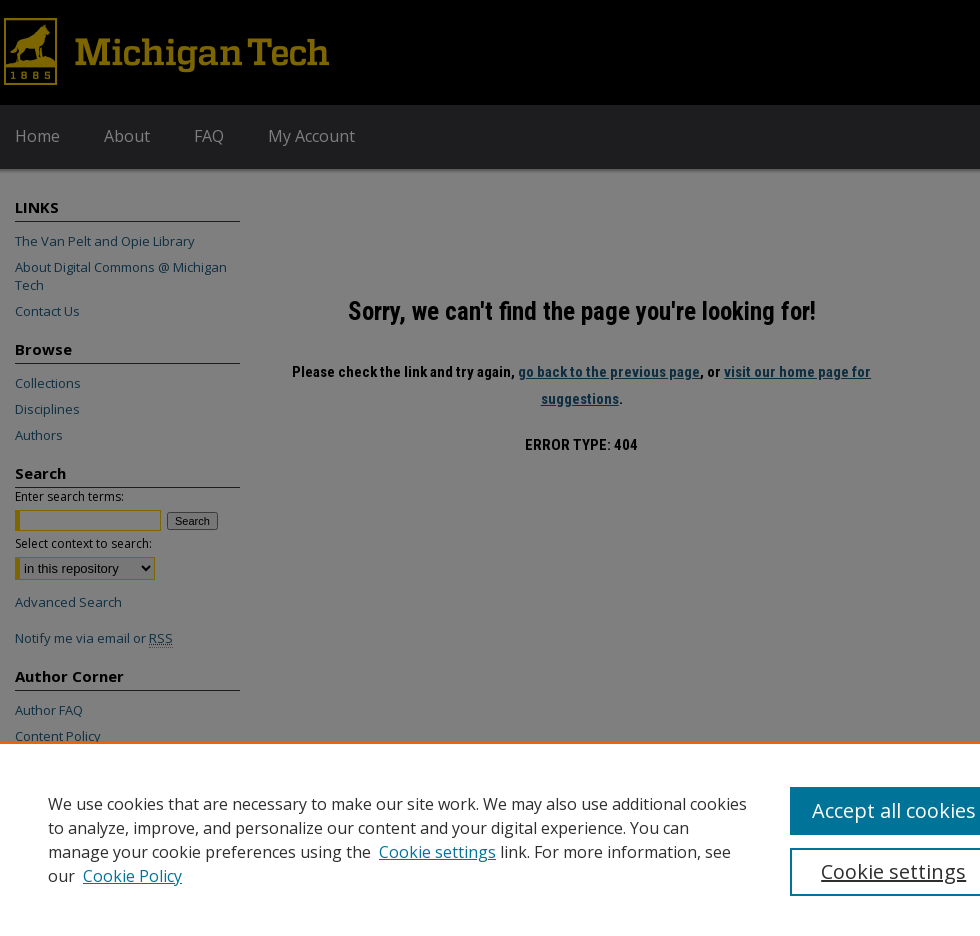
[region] (490, 839)
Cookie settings (437, 852)
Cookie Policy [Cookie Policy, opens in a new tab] (132, 876)
